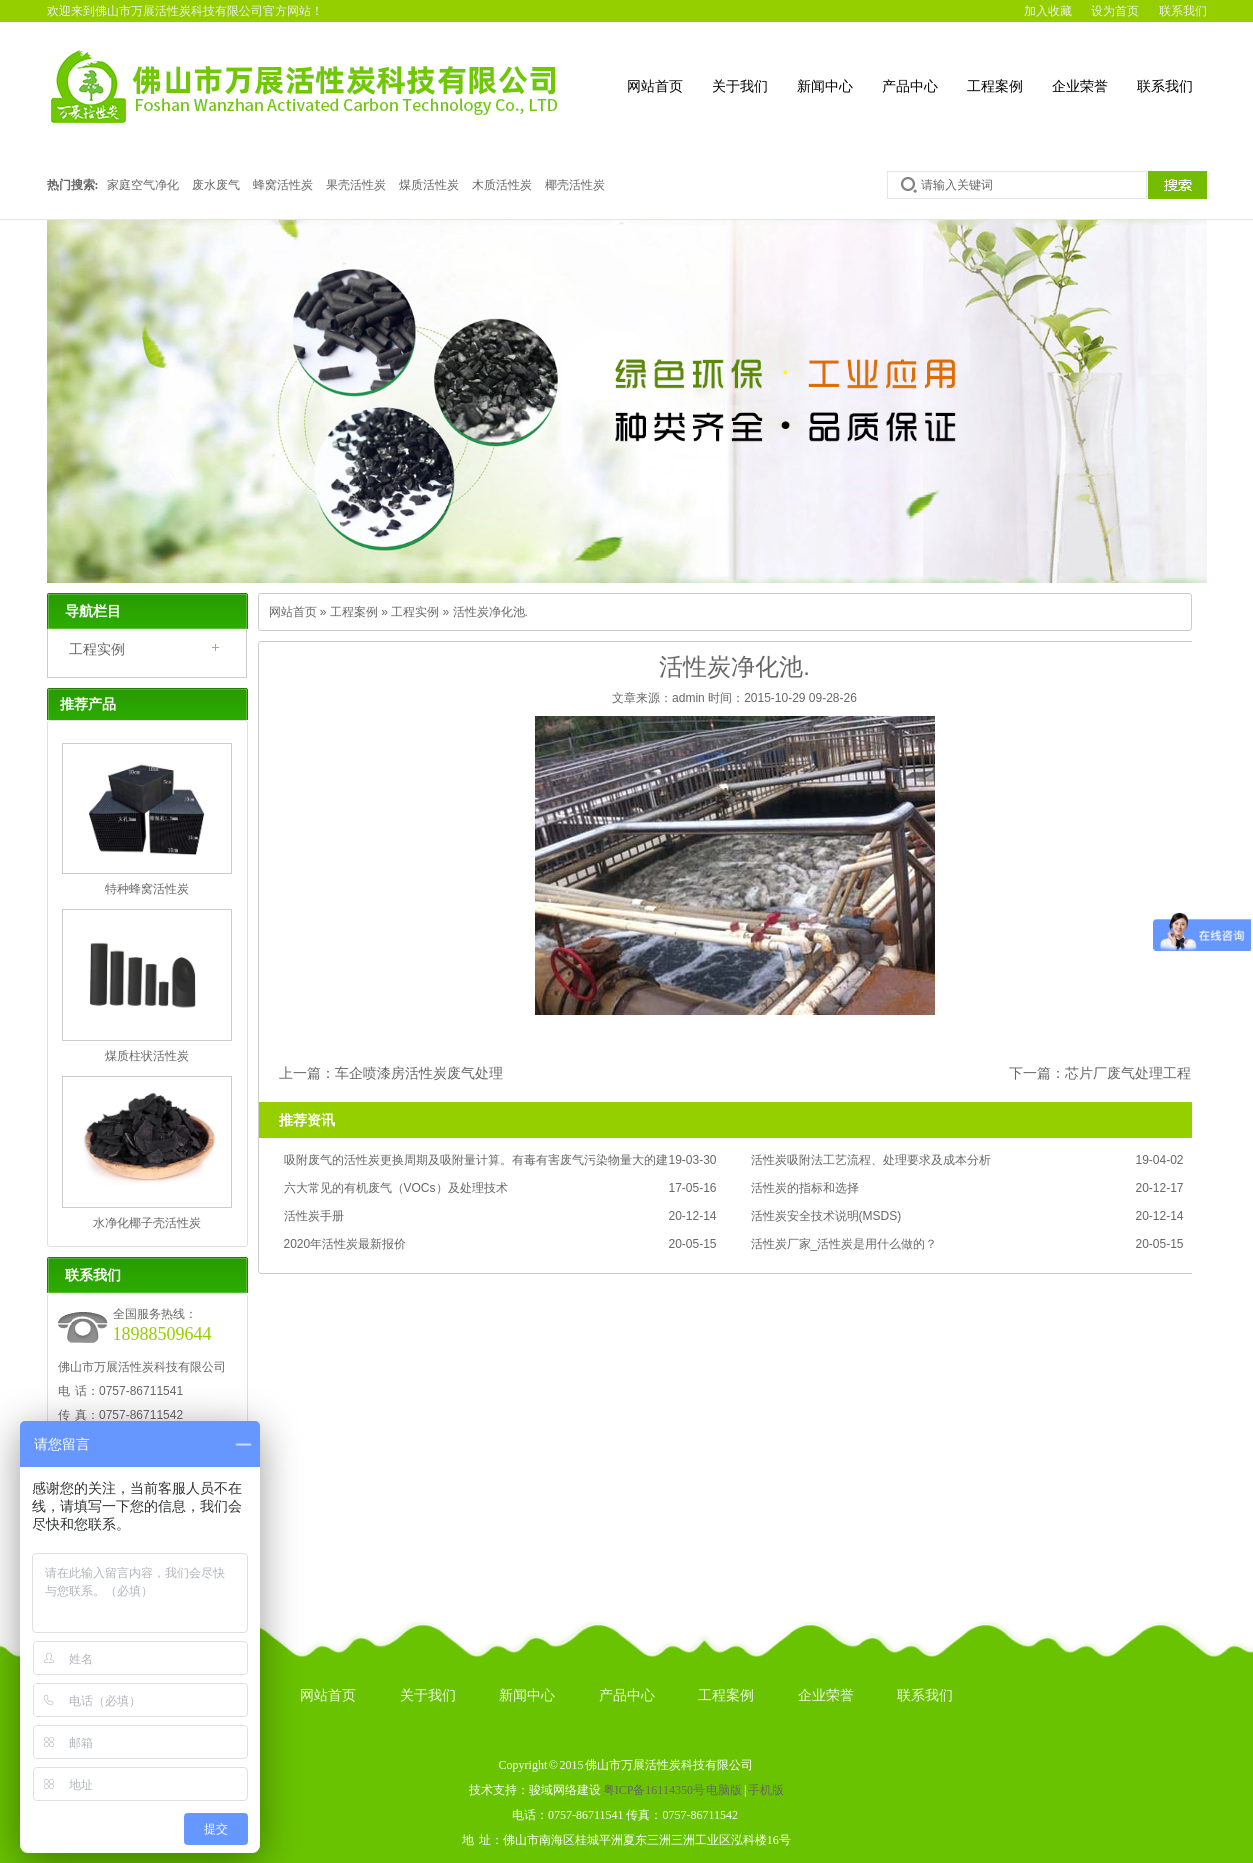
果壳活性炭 (356, 185)
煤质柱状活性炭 (147, 1056)
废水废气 (216, 185)
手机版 (766, 1790)
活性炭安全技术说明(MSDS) (826, 1216)
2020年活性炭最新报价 (345, 1244)
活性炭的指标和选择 (805, 1188)
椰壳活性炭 (575, 185)
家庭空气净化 (143, 185)
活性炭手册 (314, 1216)
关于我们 (740, 86)
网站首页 (655, 86)
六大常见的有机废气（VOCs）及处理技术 (396, 1188)
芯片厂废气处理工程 (1128, 1073)
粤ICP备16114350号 (654, 1790)
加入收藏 (1048, 11)
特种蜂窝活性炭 (147, 889)
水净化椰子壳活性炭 (147, 1223)
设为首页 (1115, 11)
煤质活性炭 (429, 185)
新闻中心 (825, 86)
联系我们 (1183, 11)
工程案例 (995, 86)
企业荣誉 (1080, 86)
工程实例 (97, 649)
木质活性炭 (502, 185)
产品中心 (910, 86)
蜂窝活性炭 (283, 185)
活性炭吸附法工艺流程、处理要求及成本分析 (871, 1160)
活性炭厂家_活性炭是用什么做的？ (844, 1244)
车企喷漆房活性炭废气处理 (419, 1073)
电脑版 (724, 1790)
